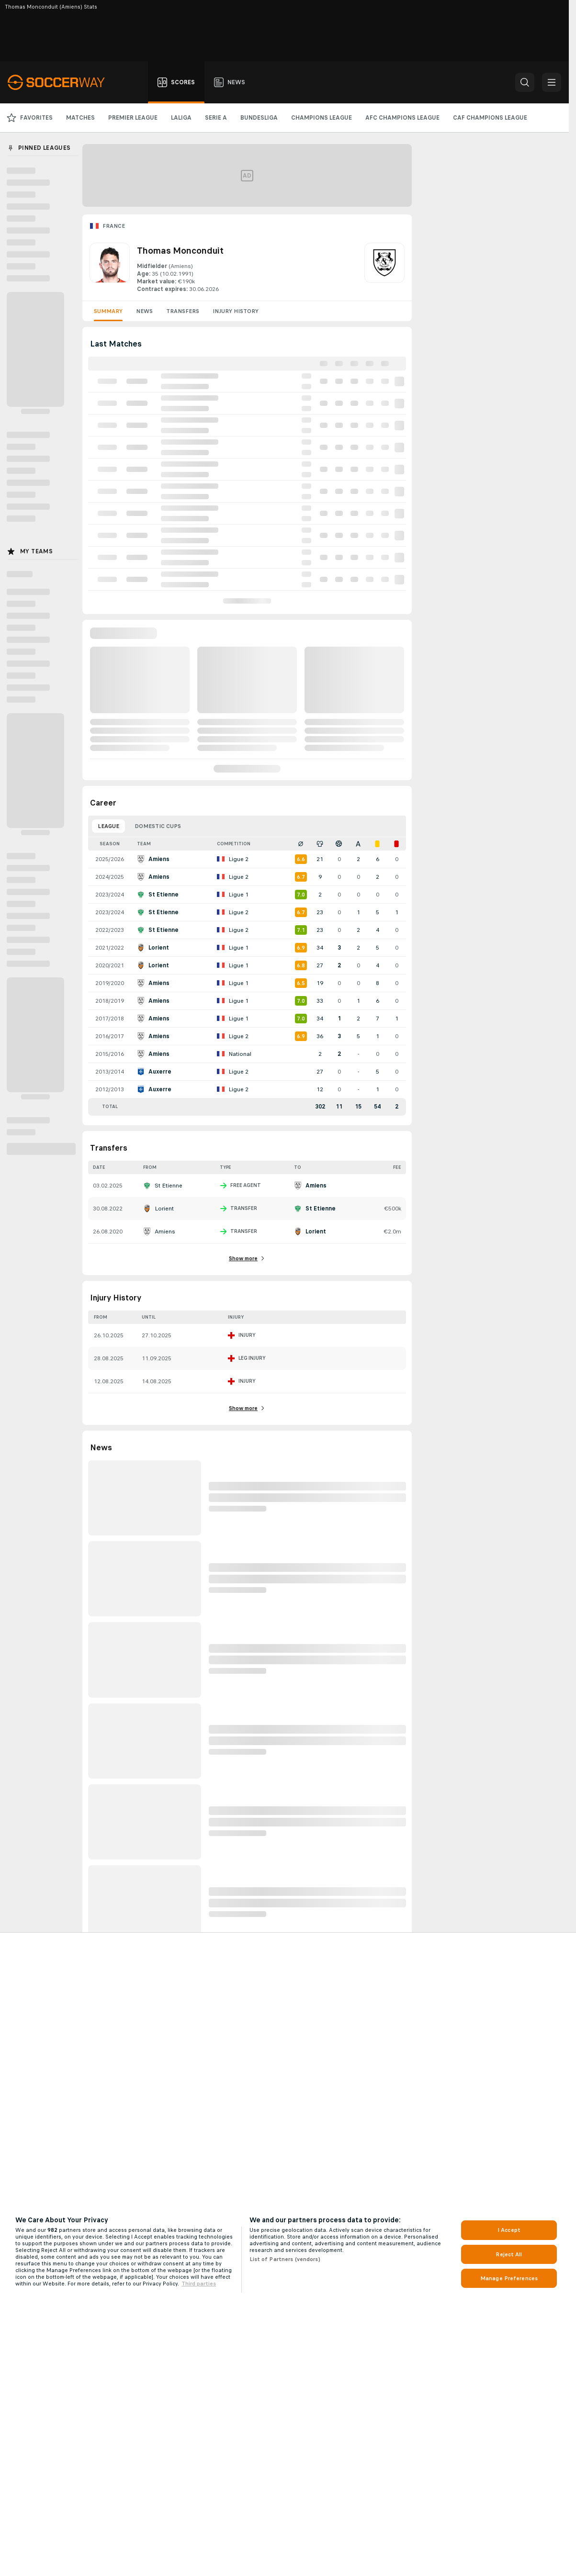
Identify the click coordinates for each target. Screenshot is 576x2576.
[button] (524, 82)
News (144, 311)
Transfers (182, 311)
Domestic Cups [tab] (158, 826)
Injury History (236, 311)
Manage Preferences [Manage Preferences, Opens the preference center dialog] (509, 2278)
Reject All (509, 2254)
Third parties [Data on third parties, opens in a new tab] (198, 2283)
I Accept (508, 2230)
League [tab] (108, 826)
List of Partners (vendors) (284, 2259)
